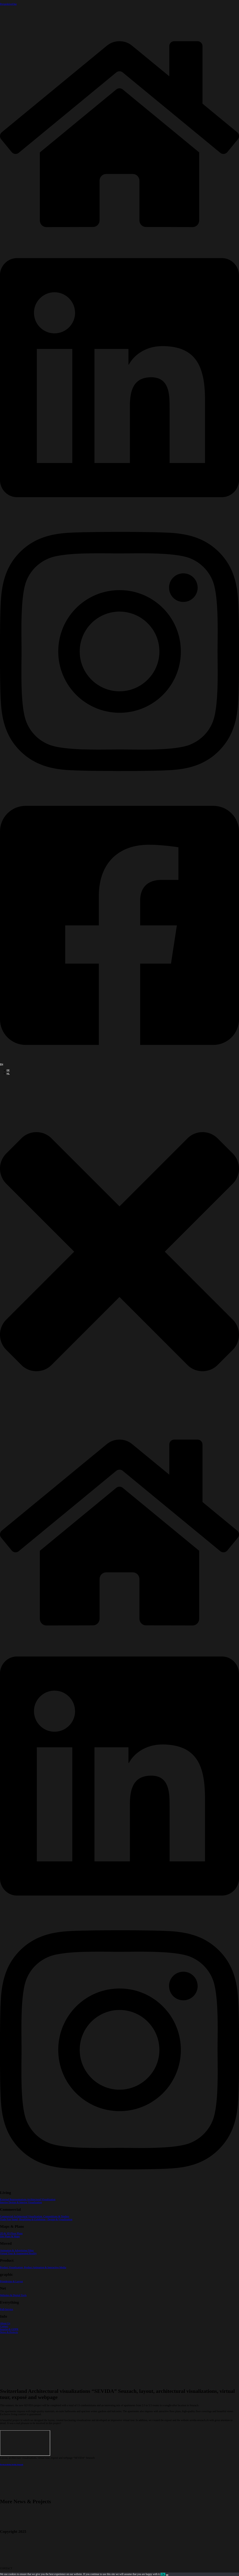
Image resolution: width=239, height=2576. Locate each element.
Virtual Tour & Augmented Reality (18, 2253)
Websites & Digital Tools (13, 2295)
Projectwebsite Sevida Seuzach (11, 2464)
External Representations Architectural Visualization (27, 2199)
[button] (119, 1252)
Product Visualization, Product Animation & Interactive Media (33, 2267)
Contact (4, 2326)
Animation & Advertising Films (17, 2250)
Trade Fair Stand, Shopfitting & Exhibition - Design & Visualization (36, 2219)
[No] (167, 2575)
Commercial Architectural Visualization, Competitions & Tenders (34, 2216)
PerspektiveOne (8, 4)
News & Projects (9, 2332)
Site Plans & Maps (10, 2236)
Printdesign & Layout (11, 2281)
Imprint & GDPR (9, 2329)
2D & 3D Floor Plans (11, 2233)
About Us (5, 2323)
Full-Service (6, 2309)
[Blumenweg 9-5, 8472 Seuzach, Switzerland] (25, 2443)
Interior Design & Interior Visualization (21, 2202)
